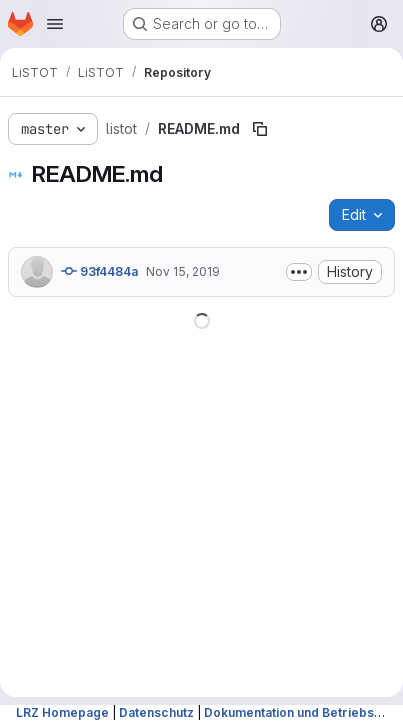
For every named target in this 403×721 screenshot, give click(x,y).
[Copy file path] (260, 129)
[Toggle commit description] (299, 272)
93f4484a (99, 271)
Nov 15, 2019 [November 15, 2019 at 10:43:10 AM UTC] (183, 271)
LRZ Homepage (62, 712)
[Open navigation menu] (55, 24)
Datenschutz (156, 712)
